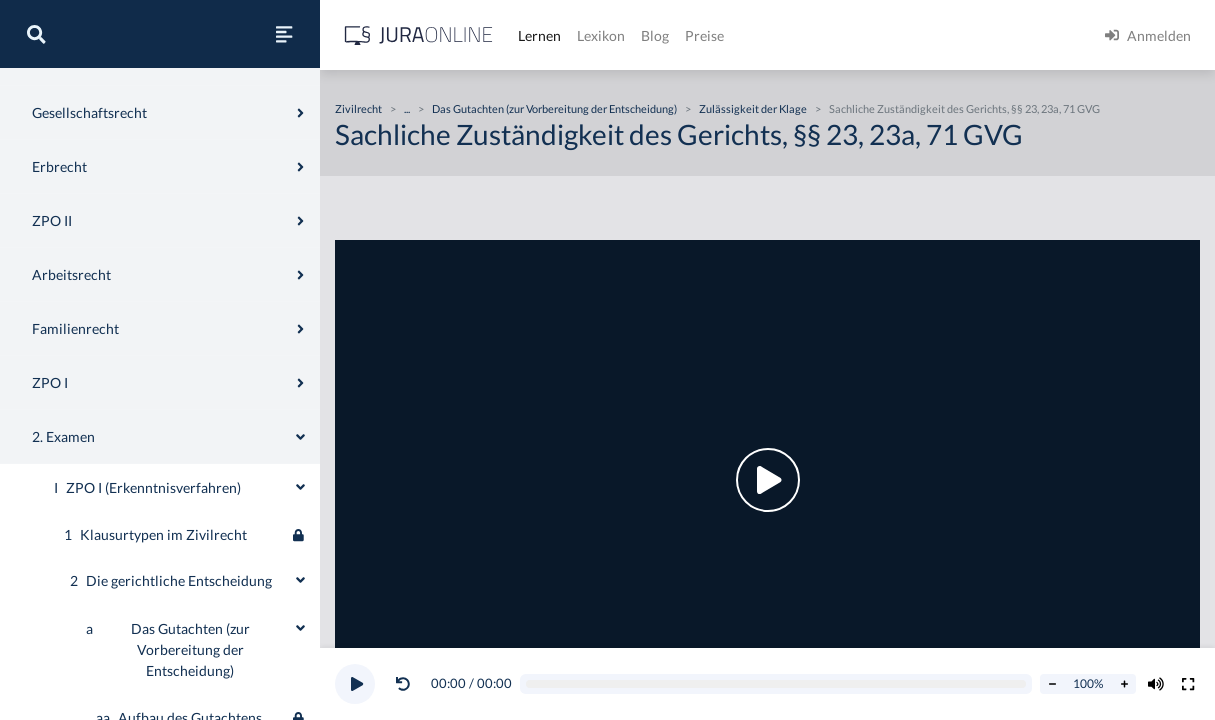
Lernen (539, 35)
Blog (655, 35)
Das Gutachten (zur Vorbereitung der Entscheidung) (554, 108)
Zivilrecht (358, 108)
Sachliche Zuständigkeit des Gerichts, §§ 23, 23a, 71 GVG (964, 108)
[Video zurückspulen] (403, 684)
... (407, 108)
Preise (704, 35)
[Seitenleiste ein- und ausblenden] (284, 34)
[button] (407, 684)
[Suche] (36, 34)
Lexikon (601, 35)
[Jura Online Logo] (419, 35)
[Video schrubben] (776, 684)
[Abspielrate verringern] (1052, 684)
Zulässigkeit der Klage (753, 108)
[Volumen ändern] (1156, 684)
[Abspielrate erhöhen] (1124, 684)
